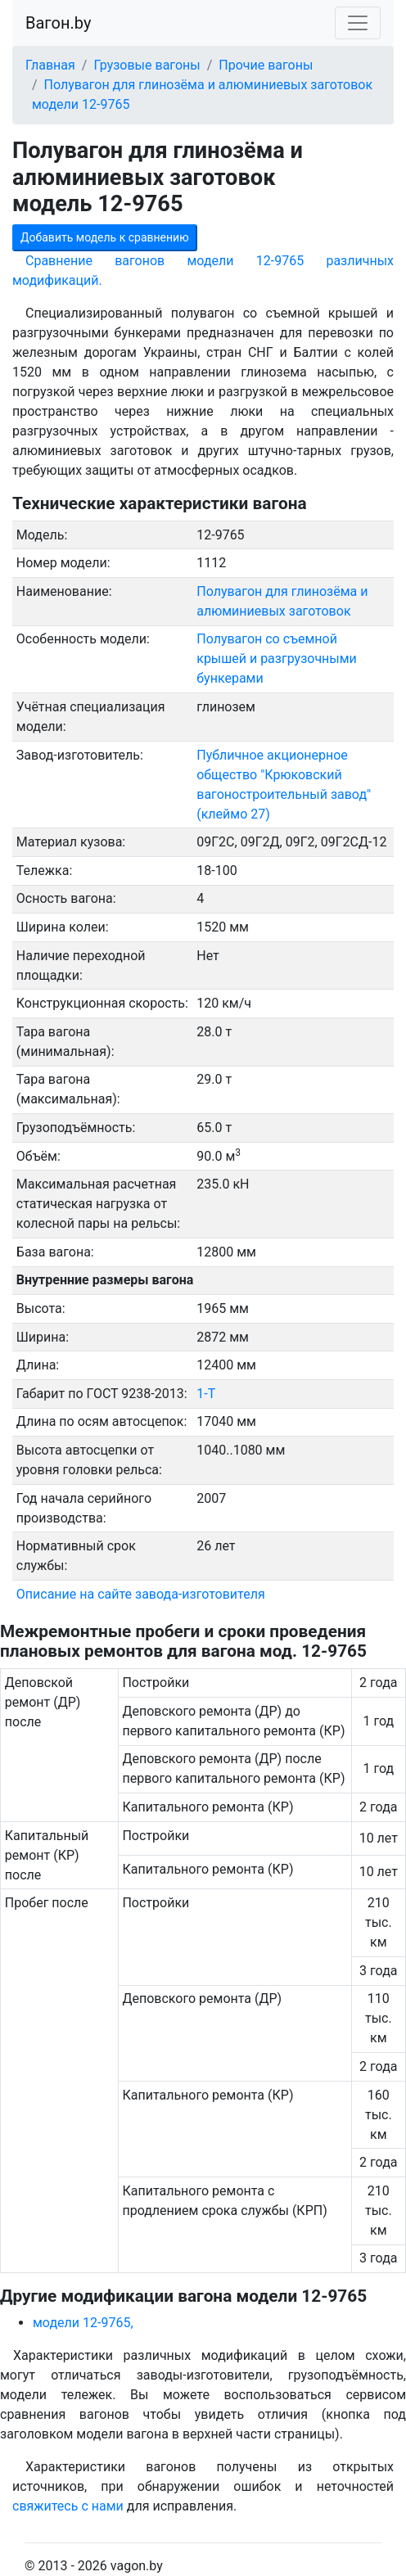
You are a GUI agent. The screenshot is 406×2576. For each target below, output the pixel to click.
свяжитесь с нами (68, 2506)
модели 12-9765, (83, 2322)
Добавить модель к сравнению (104, 237)
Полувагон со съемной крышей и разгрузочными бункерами (276, 658)
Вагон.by (58, 23)
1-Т (205, 1393)
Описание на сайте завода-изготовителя (140, 1594)
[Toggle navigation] (358, 23)
